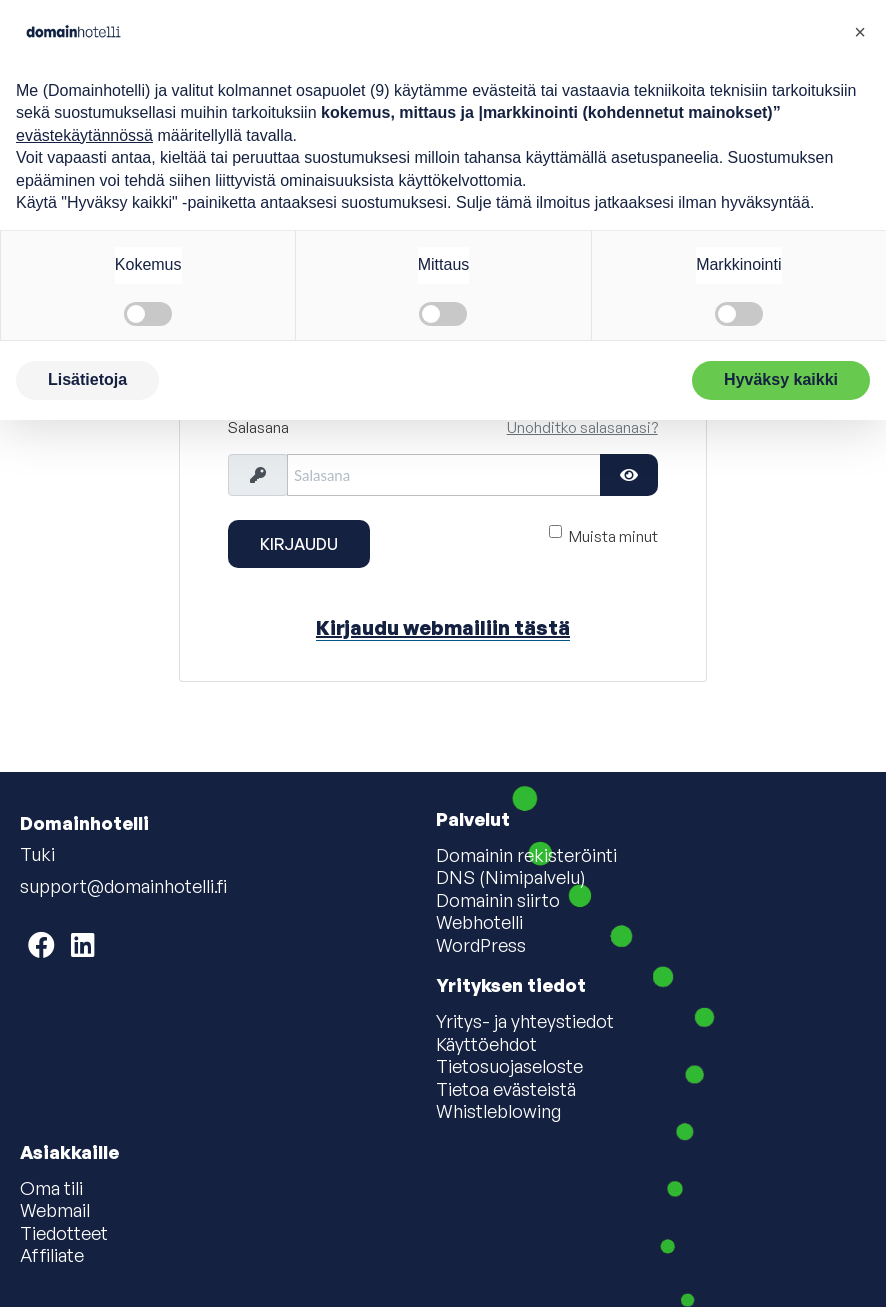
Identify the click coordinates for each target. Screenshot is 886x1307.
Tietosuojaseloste (509, 1067)
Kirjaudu (299, 544)
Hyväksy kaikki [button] (781, 379)
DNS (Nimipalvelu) (511, 878)
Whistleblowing (498, 1112)
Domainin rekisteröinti (526, 856)
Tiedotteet (64, 1234)
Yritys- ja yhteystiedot (525, 1022)
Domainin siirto (498, 901)
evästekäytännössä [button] (84, 135)
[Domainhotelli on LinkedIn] (83, 944)
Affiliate (52, 1256)
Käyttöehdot (486, 1045)
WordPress (481, 946)
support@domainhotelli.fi (123, 886)
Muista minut (613, 535)
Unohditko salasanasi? (582, 427)
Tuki (37, 854)
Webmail (55, 1211)
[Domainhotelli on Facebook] (41, 944)
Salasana (258, 427)
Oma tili (51, 1189)
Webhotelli (479, 923)
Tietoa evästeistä (506, 1090)
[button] (860, 32)
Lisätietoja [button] (87, 379)
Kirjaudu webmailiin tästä (443, 627)
